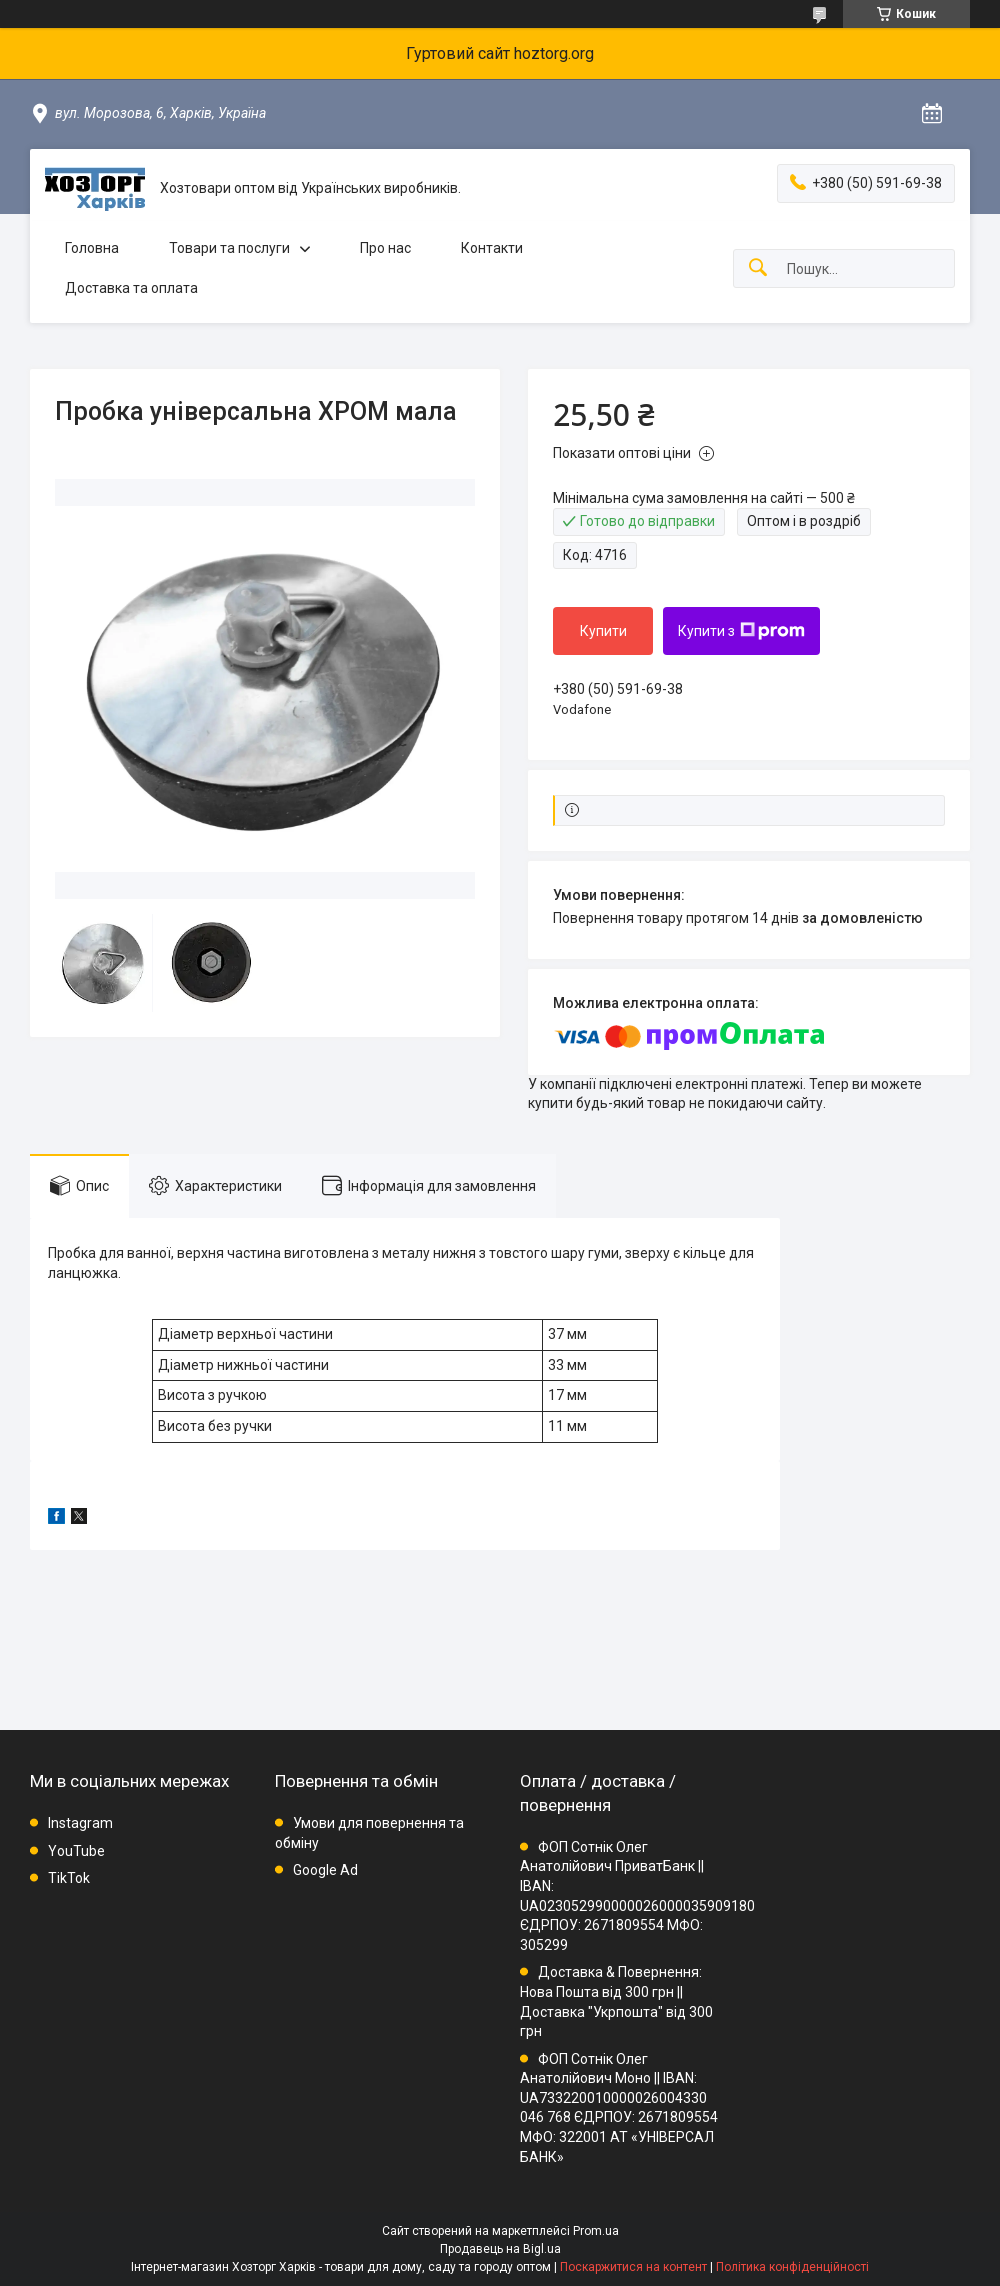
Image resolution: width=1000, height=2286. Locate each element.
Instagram (80, 1823)
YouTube (76, 1851)
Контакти (492, 248)
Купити (603, 631)
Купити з (741, 631)
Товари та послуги (229, 248)
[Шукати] (758, 268)
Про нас (385, 248)
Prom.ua (596, 2231)
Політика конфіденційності (792, 2267)
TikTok (69, 1878)
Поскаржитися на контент (633, 2267)
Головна (92, 248)
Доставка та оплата (131, 288)
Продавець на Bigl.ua (500, 2249)
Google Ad (325, 1870)
